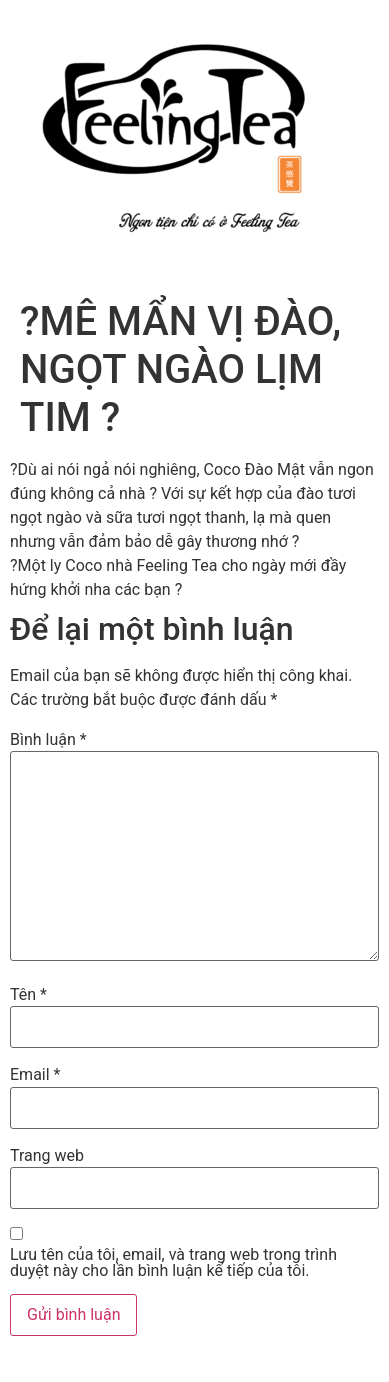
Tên (28, 995)
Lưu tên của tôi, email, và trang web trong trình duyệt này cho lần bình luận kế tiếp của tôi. (173, 1263)
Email (35, 1075)
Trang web (47, 1156)
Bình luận (48, 740)
